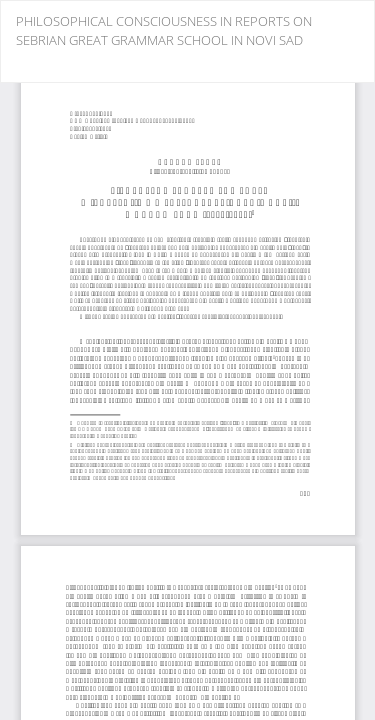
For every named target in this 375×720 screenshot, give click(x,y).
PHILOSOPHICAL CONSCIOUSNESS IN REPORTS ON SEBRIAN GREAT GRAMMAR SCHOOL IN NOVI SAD (164, 30)
